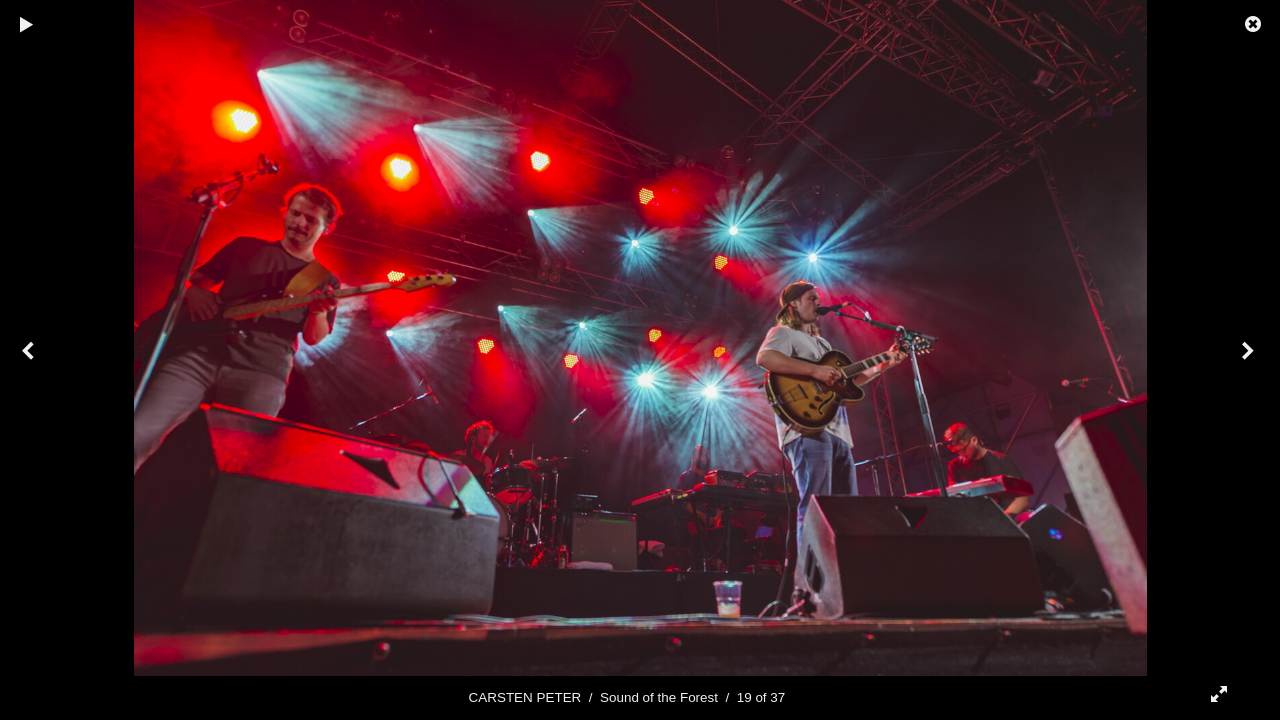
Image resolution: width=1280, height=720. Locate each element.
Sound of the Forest (659, 697)
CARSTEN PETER (525, 697)
